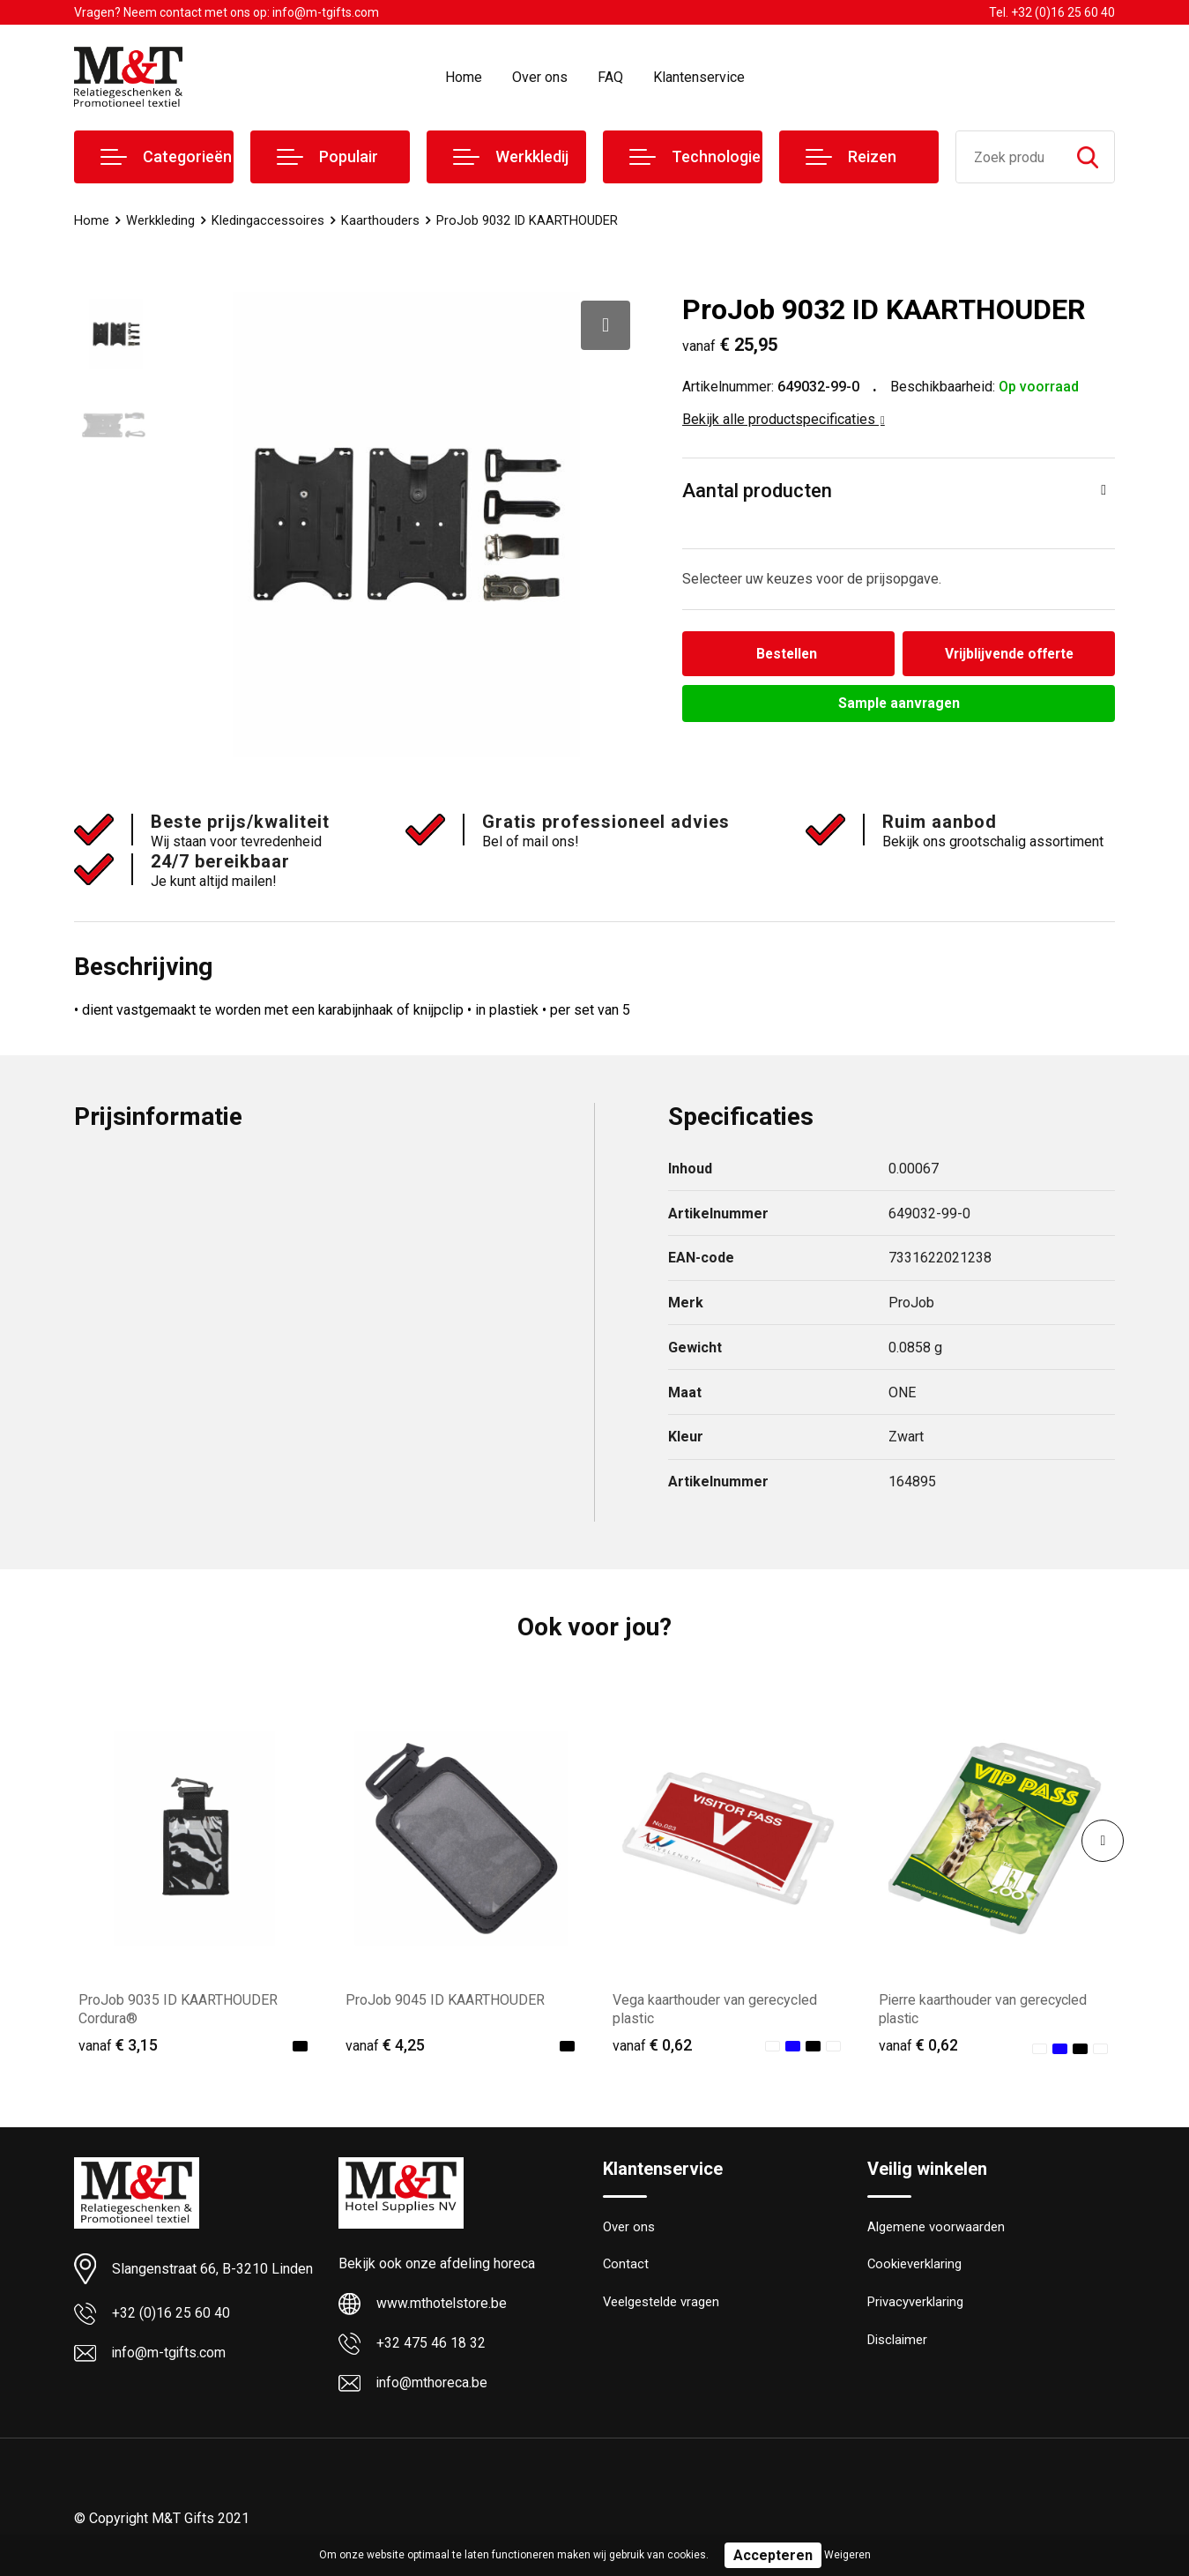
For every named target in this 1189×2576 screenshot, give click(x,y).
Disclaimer (897, 2348)
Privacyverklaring (915, 2310)
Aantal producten (757, 491)
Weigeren (847, 2555)
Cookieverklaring (914, 2272)
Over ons (540, 77)
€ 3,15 (118, 2051)
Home (463, 77)
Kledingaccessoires (268, 220)
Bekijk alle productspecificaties (783, 419)
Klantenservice (699, 77)
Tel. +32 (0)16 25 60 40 (1052, 12)
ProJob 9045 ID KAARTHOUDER (445, 2006)
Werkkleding (160, 220)
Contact (626, 2272)
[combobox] (1008, 156)
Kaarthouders (380, 220)
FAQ (610, 77)
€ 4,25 (385, 2051)
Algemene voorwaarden (936, 2234)
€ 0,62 (652, 2051)
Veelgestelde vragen (661, 2310)
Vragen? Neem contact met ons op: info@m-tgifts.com (226, 12)
